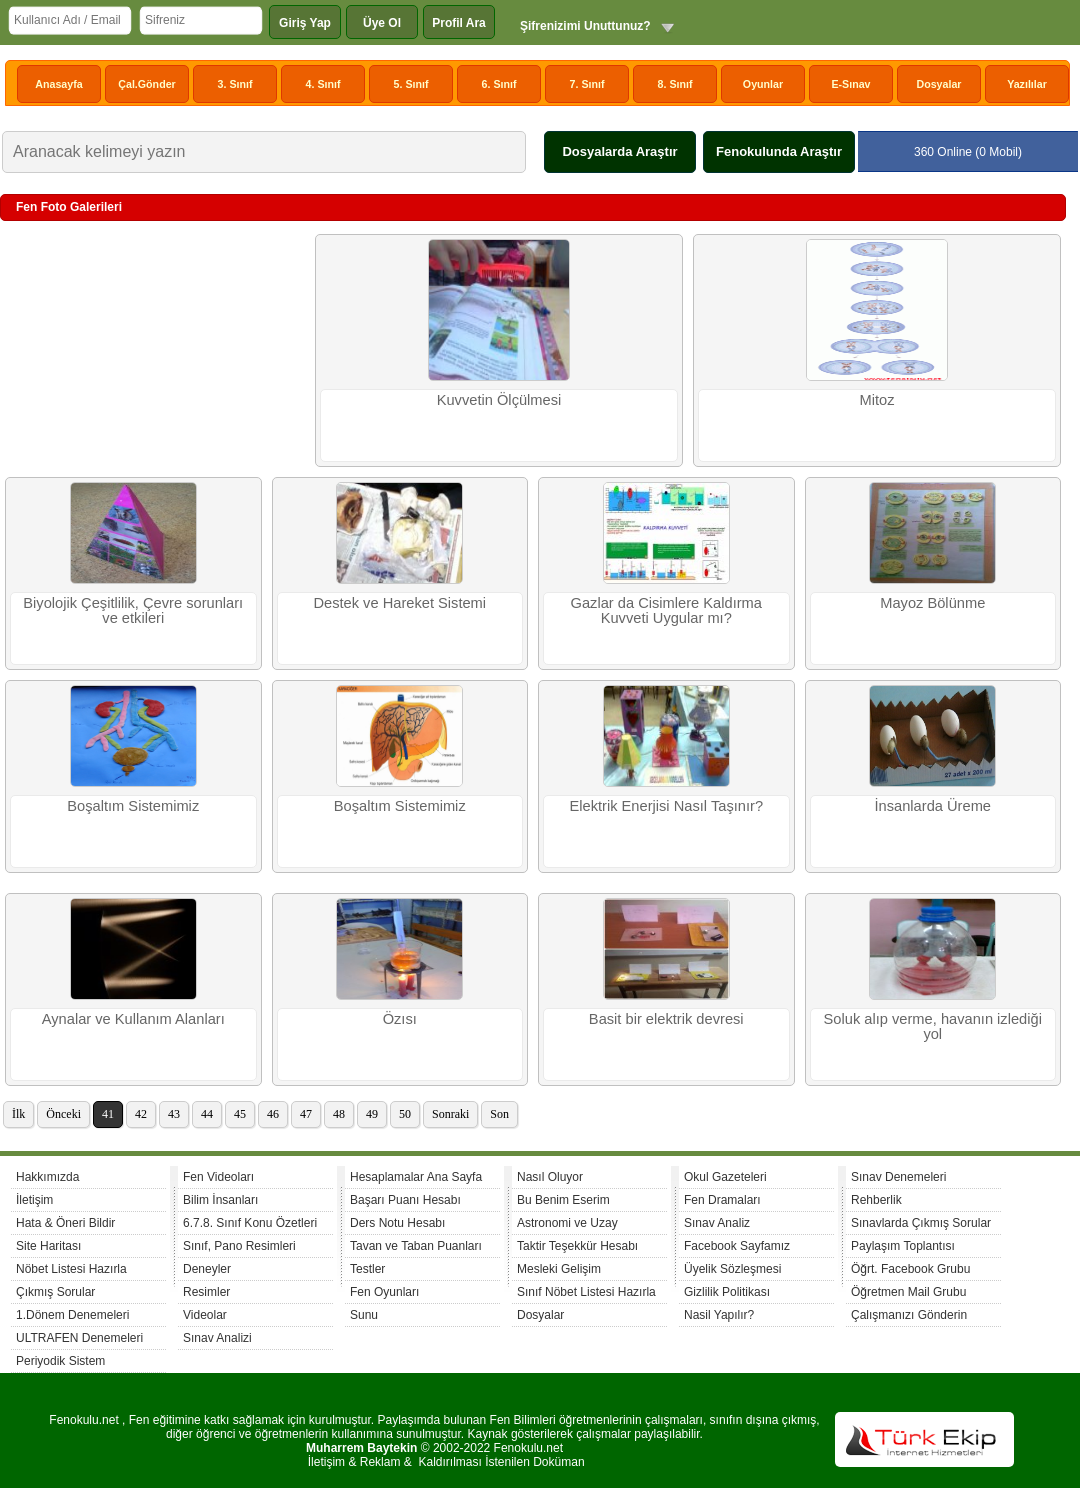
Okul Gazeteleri (725, 1177)
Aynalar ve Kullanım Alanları (133, 1019)
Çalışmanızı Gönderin (909, 1315)
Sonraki (450, 1114)
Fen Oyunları (384, 1292)
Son (499, 1114)
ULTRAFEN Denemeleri (79, 1338)
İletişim (34, 1200)
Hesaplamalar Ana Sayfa (416, 1177)
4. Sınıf (323, 84)
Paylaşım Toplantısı (903, 1246)
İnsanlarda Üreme (933, 806)
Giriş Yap (305, 23)
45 (240, 1114)
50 (405, 1114)
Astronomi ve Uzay (567, 1223)
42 (141, 1114)
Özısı (400, 1019)
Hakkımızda (47, 1177)
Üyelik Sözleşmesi (732, 1269)
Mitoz (876, 400)
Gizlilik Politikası (727, 1292)
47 (306, 1114)
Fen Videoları (218, 1177)
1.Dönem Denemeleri (72, 1315)
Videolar (205, 1315)
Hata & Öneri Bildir (65, 1223)
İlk (18, 1114)
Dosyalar (938, 84)
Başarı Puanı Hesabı (405, 1200)
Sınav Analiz (717, 1223)
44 (207, 1114)
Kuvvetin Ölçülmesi (499, 400)
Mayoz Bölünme (932, 603)
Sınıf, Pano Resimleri (239, 1246)
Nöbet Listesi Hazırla (71, 1269)
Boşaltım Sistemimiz (133, 806)
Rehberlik (876, 1200)
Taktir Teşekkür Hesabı (577, 1246)
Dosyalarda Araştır (619, 151)
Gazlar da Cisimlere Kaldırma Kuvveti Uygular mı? (666, 610)
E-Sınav (850, 84)
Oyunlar (763, 84)
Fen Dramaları (722, 1200)
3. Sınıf (235, 84)
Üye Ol (382, 23)
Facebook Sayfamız (737, 1246)
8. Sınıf (675, 84)
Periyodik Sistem (60, 1361)
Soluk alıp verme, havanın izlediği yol (933, 1026)
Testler (367, 1269)
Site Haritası (48, 1246)
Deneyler (207, 1269)
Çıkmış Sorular (55, 1292)
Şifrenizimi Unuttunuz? (585, 26)
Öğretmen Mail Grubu (908, 1292)
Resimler (206, 1292)
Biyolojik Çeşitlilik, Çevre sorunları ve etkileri (133, 610)
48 (339, 1114)
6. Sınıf (499, 84)
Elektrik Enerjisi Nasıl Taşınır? (666, 806)
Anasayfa (58, 84)
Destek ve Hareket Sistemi (399, 603)
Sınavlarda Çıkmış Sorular (921, 1223)
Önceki (63, 1114)
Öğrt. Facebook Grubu (910, 1269)
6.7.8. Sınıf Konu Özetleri (250, 1223)
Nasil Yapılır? (719, 1315)
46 (273, 1114)
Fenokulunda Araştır (779, 151)
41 (108, 1114)
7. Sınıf (587, 84)
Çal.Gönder (146, 84)
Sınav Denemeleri (898, 1177)
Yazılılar (1027, 84)
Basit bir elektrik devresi (666, 1019)
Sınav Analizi (217, 1338)
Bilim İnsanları (220, 1200)
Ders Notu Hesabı (397, 1223)
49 (372, 1114)
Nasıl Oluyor (550, 1177)
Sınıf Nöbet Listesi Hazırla (586, 1292)
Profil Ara (459, 23)
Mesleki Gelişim (559, 1269)
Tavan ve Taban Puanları (416, 1246)
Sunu (364, 1315)
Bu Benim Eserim (563, 1200)
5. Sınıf (411, 84)
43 (174, 1114)
